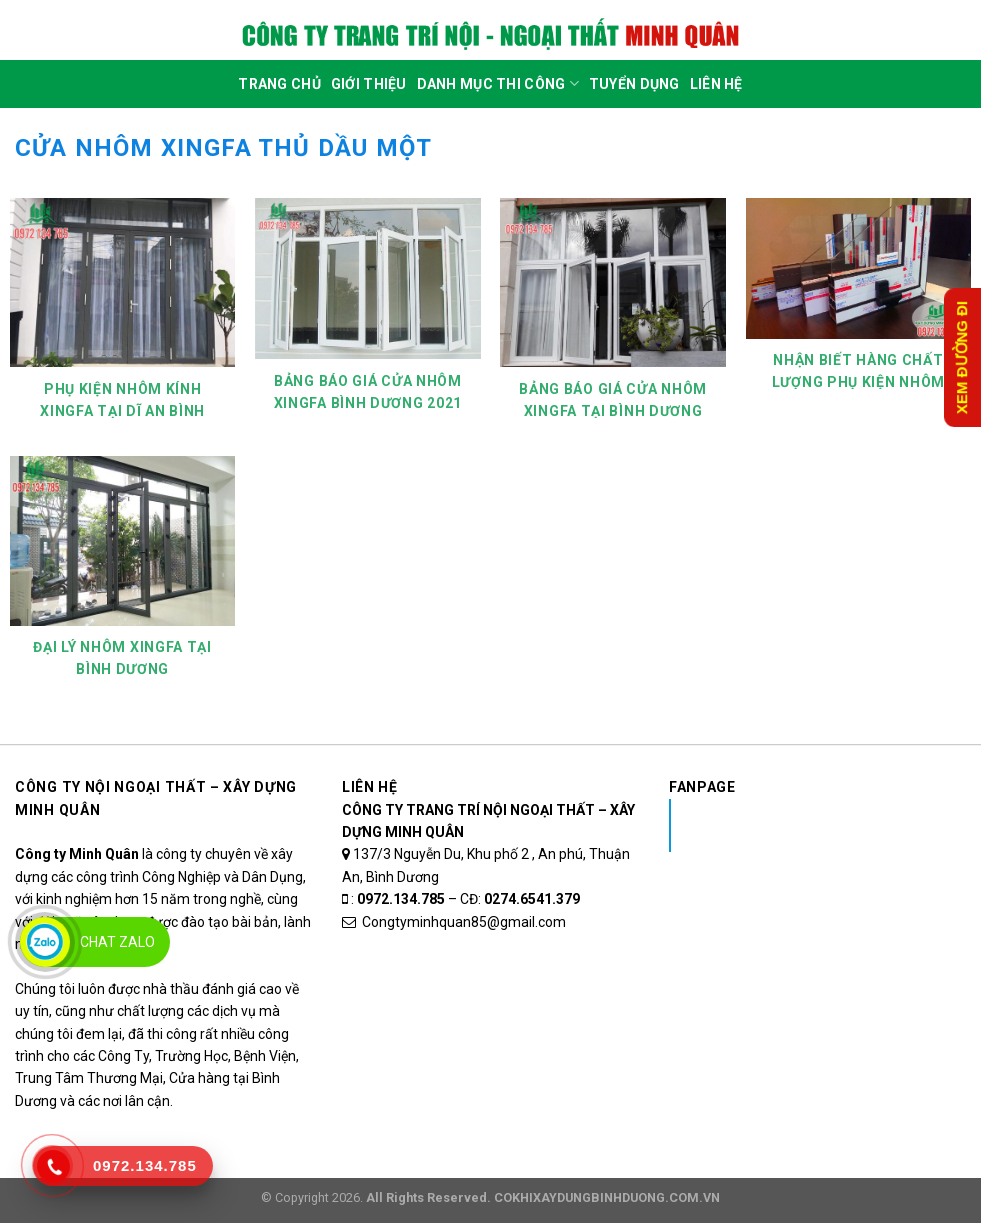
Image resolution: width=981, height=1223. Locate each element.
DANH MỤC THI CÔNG (498, 83)
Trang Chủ (279, 84)
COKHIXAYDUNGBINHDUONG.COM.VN (607, 1197)
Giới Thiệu (369, 84)
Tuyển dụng (634, 84)
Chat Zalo (117, 942)
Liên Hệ (716, 84)
